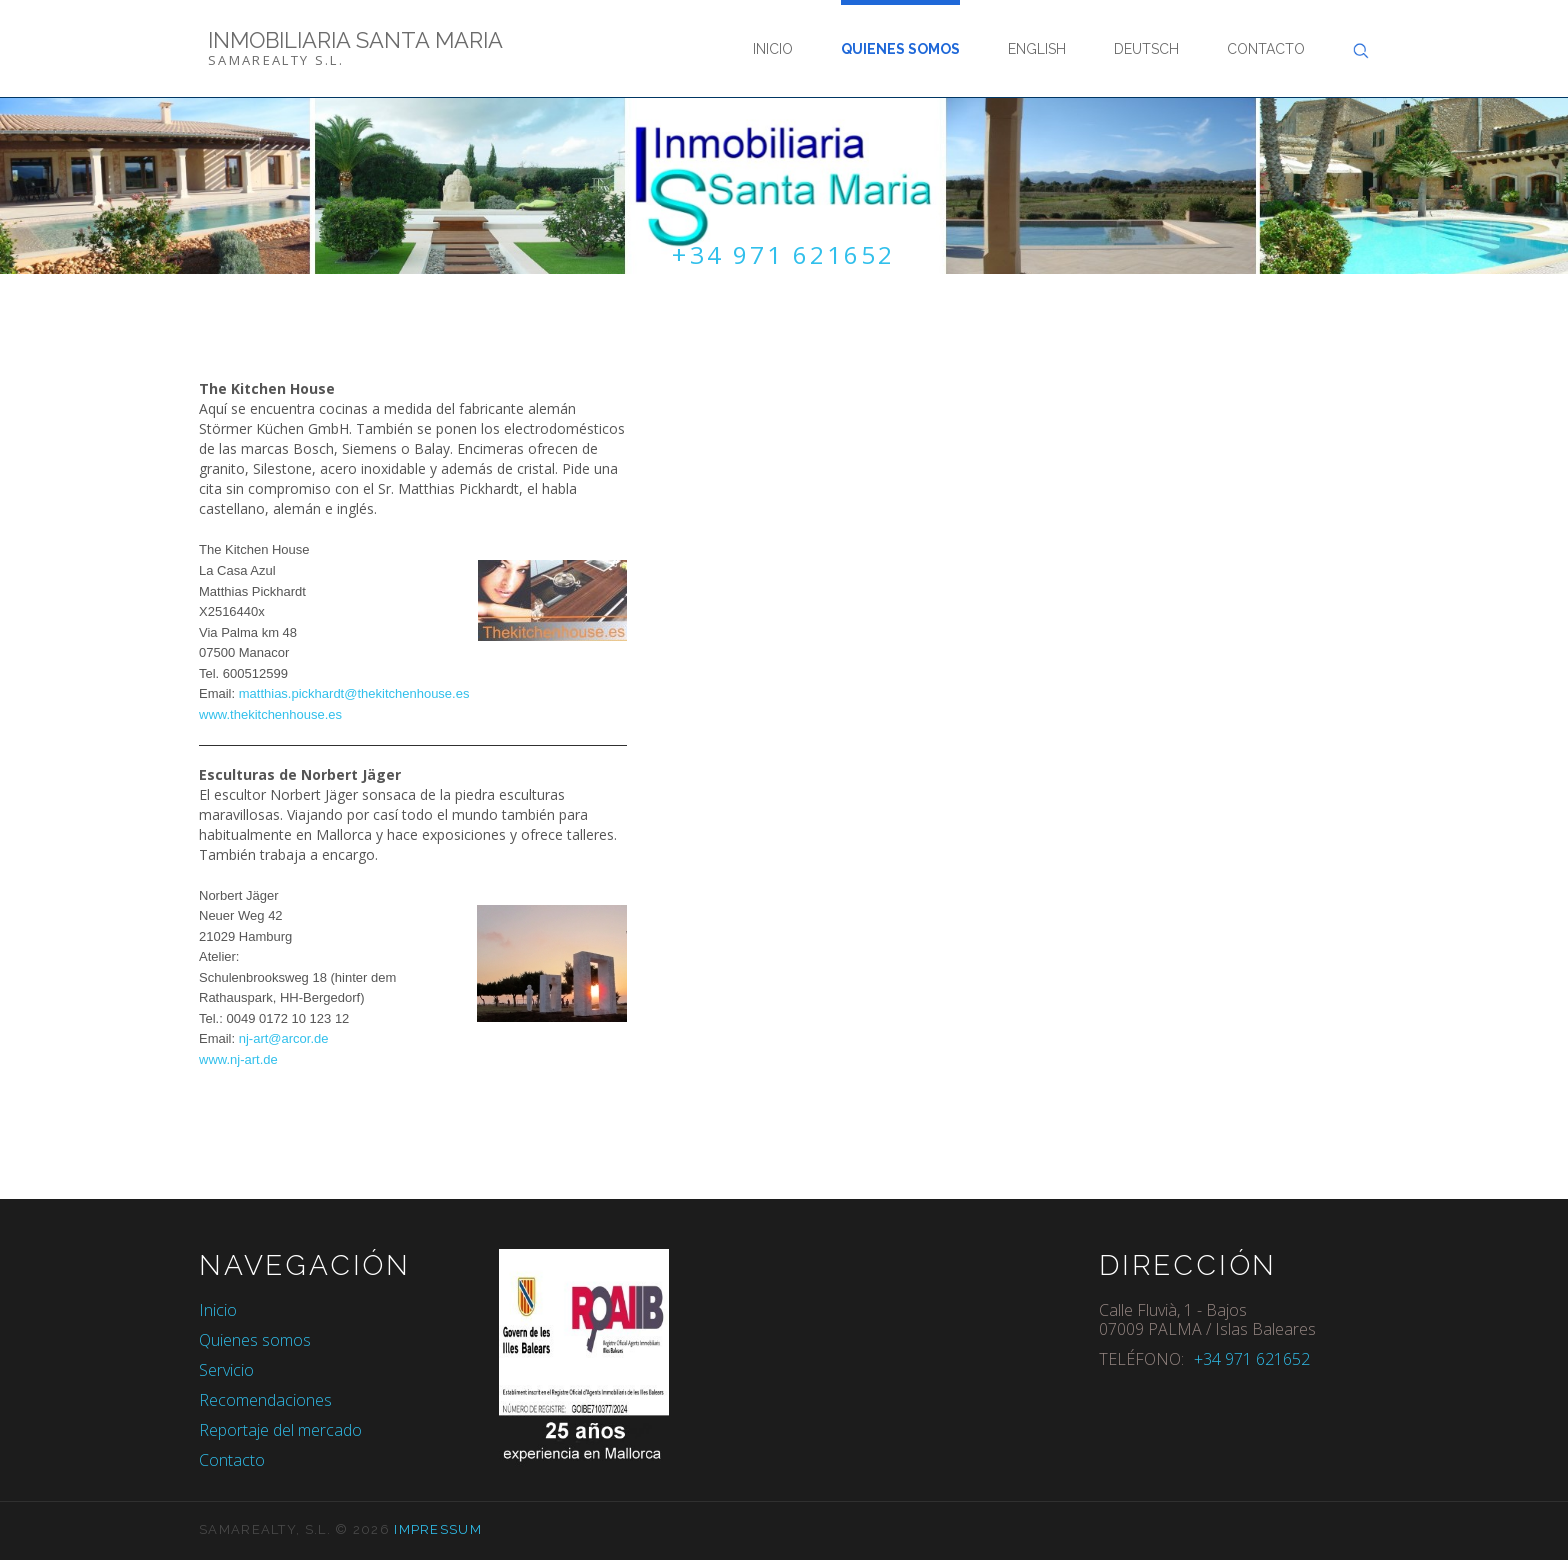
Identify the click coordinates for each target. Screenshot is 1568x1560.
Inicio (773, 49)
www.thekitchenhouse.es (270, 715)
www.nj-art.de (238, 1060)
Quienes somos (900, 49)
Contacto (1266, 49)
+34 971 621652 (784, 255)
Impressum (438, 1530)
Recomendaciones (265, 1401)
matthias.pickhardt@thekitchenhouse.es (354, 694)
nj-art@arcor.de (281, 1039)
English (1037, 49)
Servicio (226, 1371)
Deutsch (1146, 49)
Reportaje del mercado (280, 1431)
